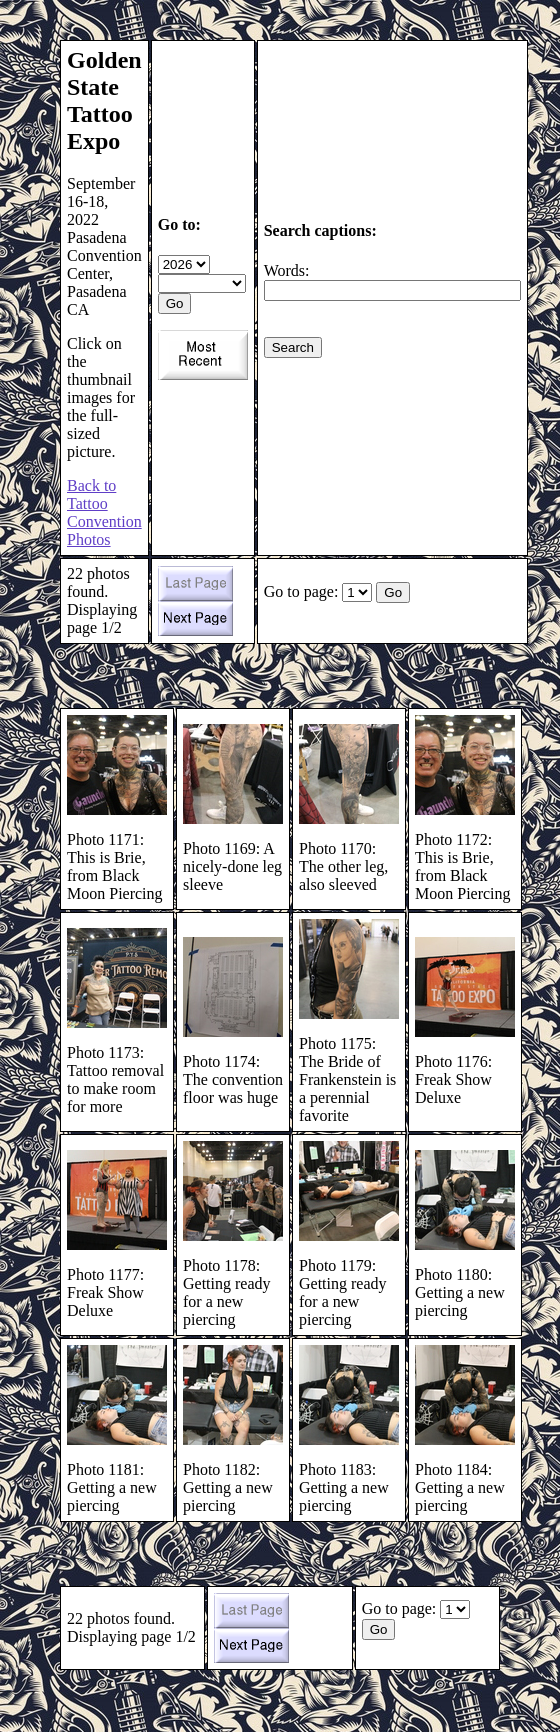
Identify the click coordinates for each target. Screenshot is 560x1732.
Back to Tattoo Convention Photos (104, 512)
